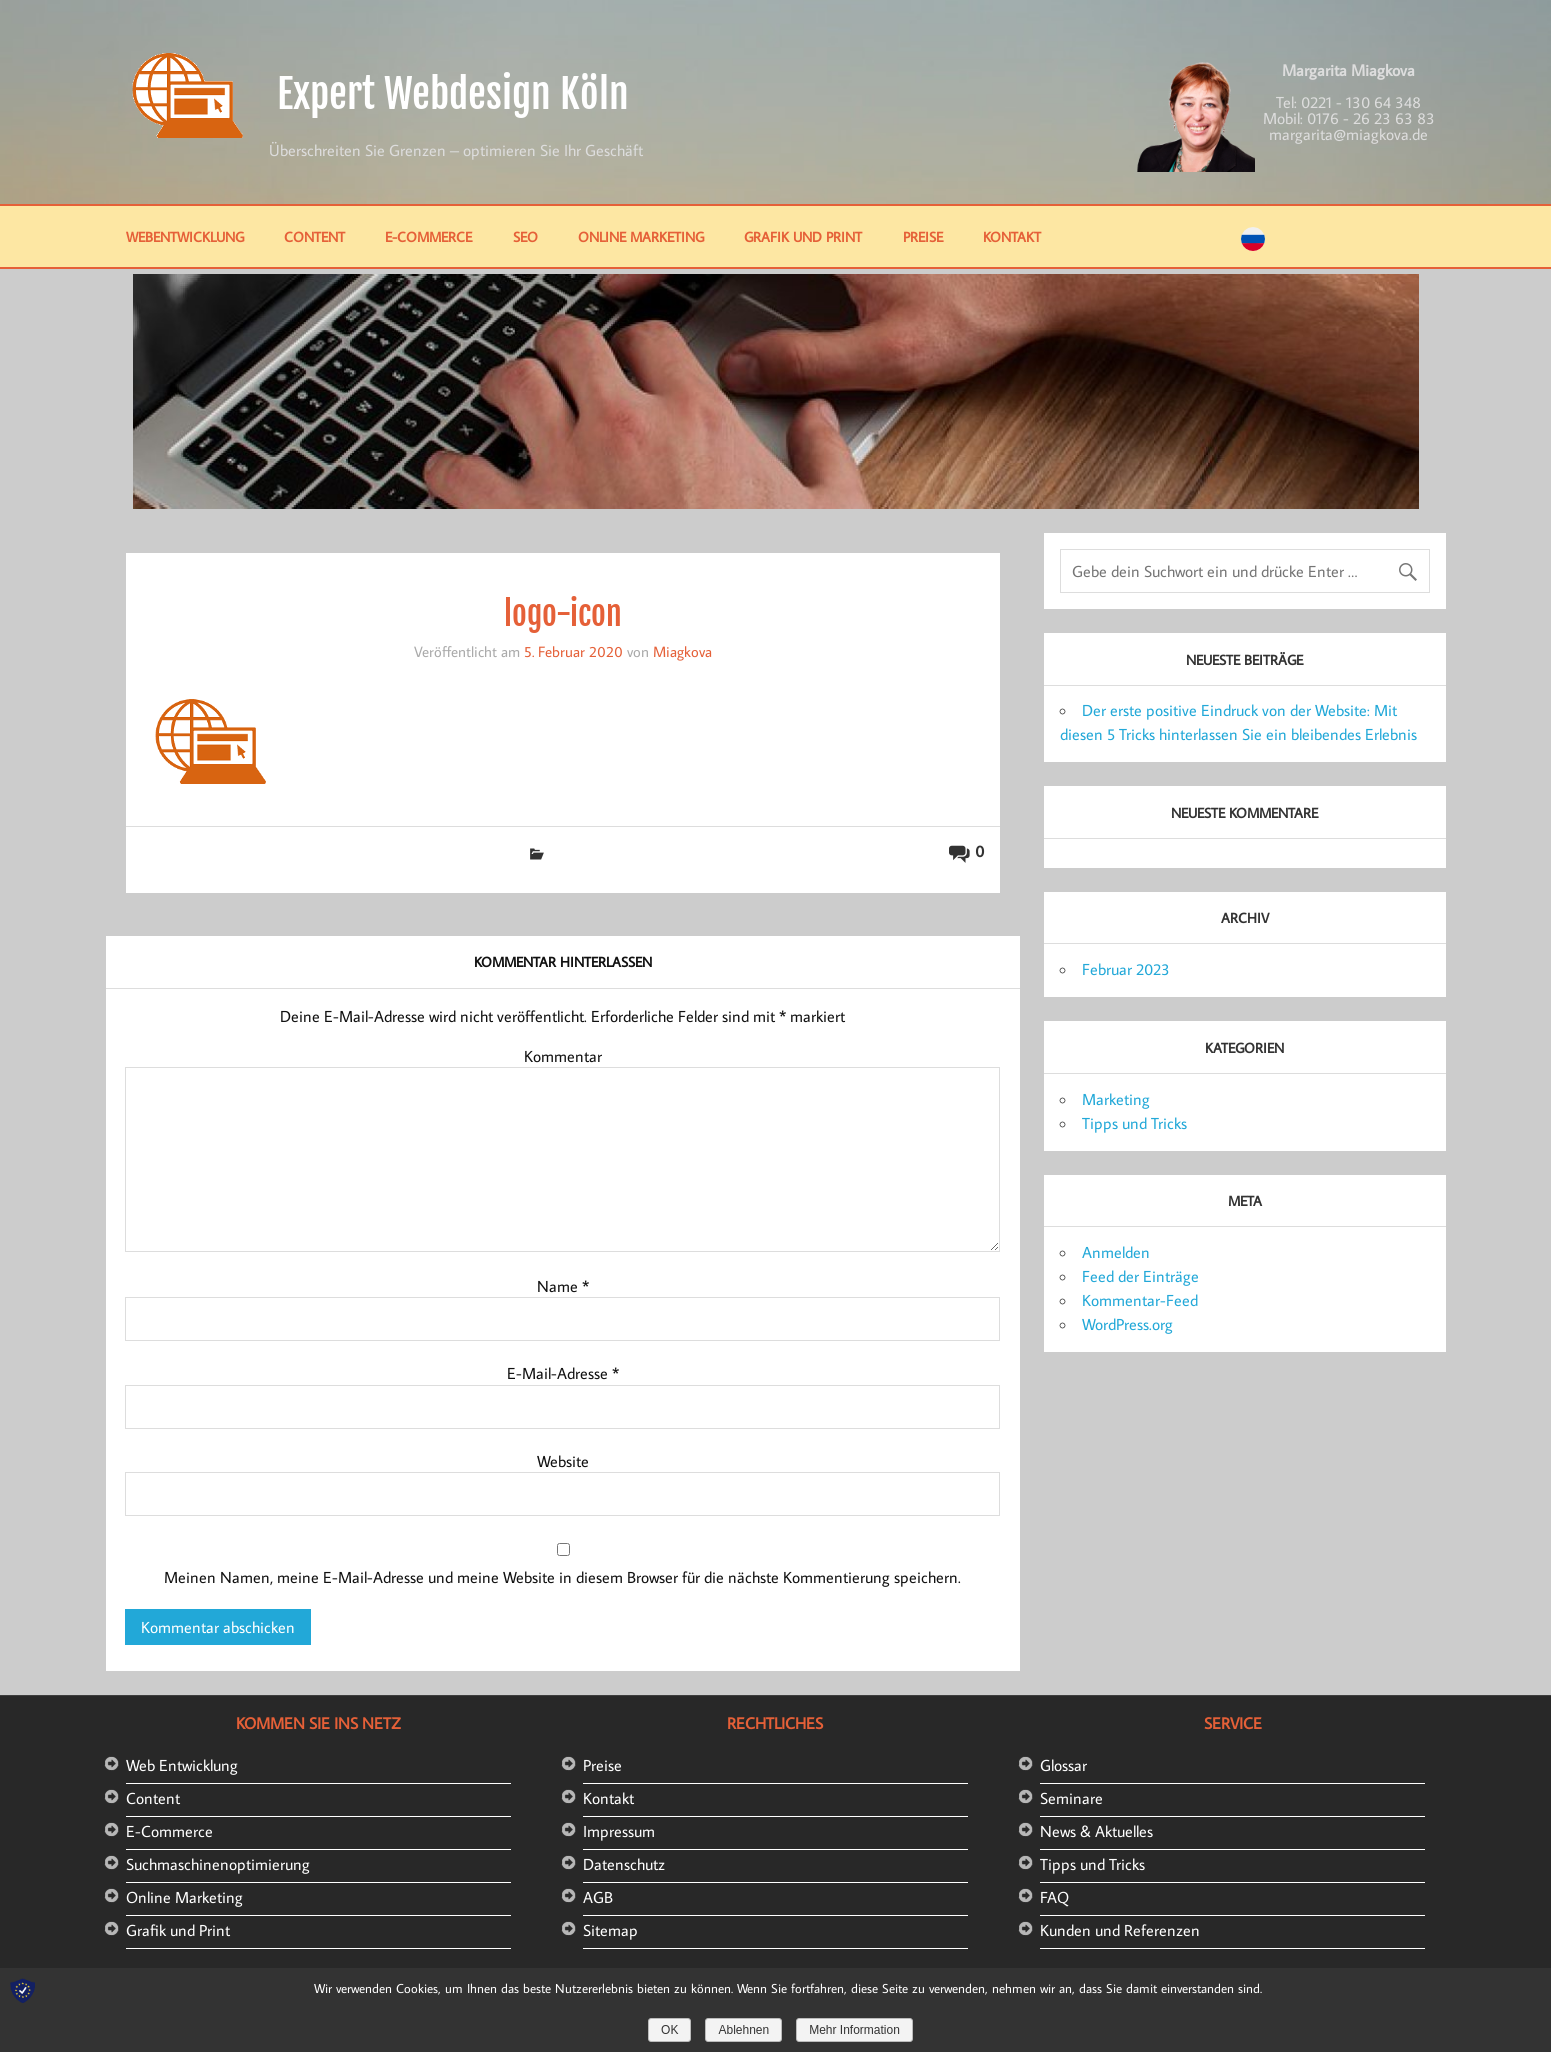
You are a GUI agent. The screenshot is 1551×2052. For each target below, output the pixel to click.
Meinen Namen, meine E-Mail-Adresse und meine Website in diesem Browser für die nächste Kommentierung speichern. (562, 1577)
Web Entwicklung (182, 1765)
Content (314, 236)
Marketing (1116, 1099)
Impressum (619, 1831)
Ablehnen (743, 2030)
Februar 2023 (1126, 969)
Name (563, 1286)
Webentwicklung (185, 236)
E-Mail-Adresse (563, 1373)
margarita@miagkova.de (1348, 134)
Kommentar (563, 1056)
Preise (923, 236)
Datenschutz (624, 1864)
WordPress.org (1127, 1324)
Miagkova (682, 651)
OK (669, 2030)
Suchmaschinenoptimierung (218, 1864)
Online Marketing (641, 236)
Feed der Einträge (1140, 1276)
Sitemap (610, 1930)
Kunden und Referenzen (1120, 1930)
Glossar (1063, 1765)
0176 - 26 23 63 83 (1371, 118)
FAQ (1054, 1897)
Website (563, 1461)
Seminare (1071, 1798)
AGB (598, 1897)
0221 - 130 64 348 (1361, 102)
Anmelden (1116, 1252)
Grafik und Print (803, 236)
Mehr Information (854, 2030)
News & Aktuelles (1096, 1831)
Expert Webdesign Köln (453, 94)
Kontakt (1012, 236)
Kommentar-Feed (1140, 1300)
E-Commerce (428, 236)
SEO (525, 236)
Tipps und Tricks (1134, 1123)
